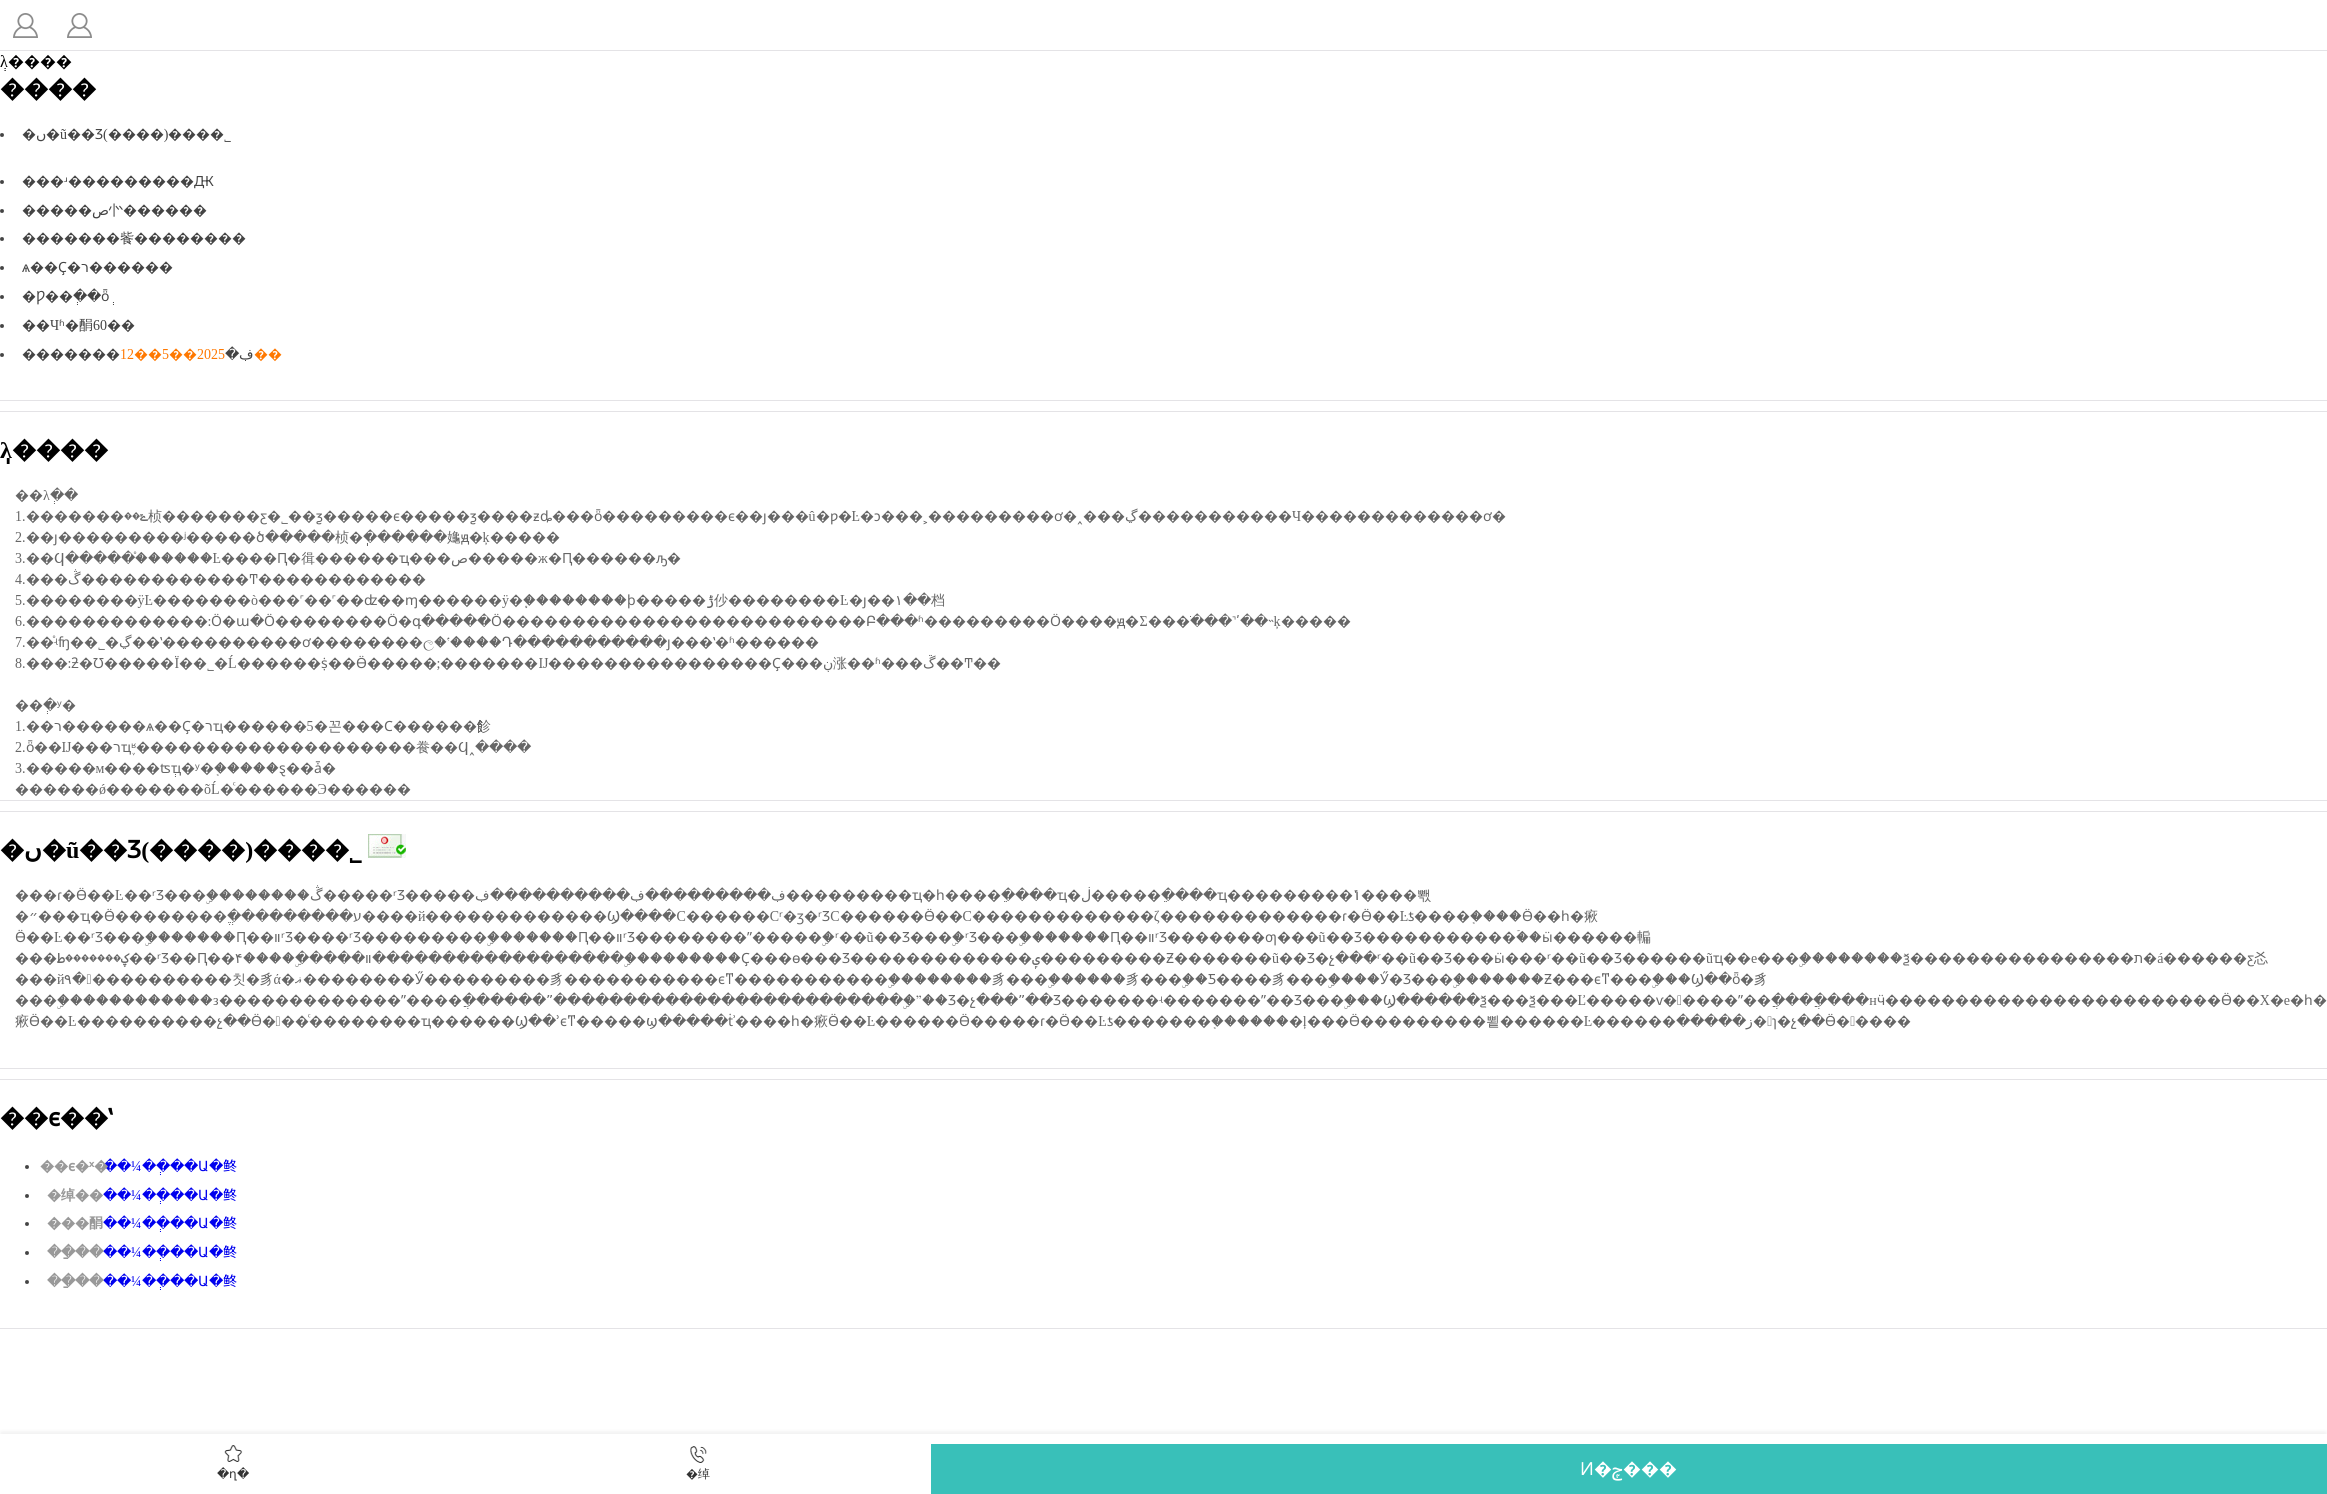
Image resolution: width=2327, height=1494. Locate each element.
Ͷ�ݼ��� (1628, 1469)
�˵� (79, 25)
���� (25, 25)
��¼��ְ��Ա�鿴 (170, 1166)
